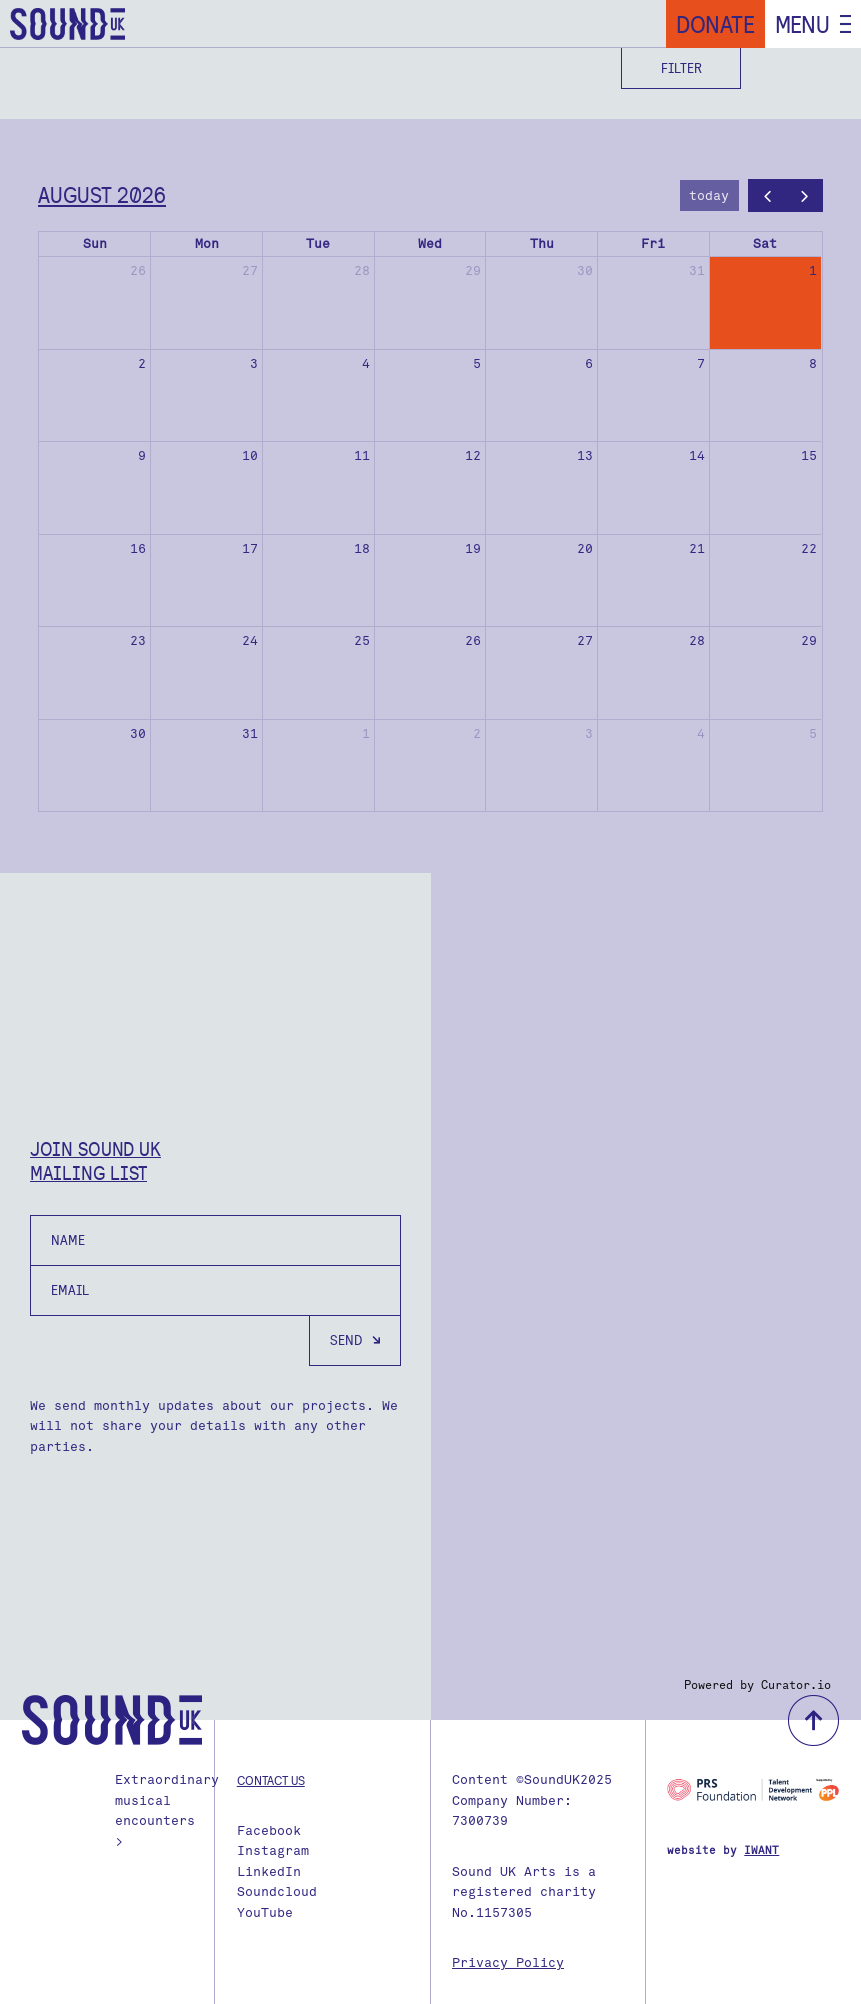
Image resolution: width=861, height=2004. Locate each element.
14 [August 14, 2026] (697, 455)
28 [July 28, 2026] (362, 270)
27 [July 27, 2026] (250, 270)
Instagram (273, 1850)
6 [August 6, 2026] (589, 363)
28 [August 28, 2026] (697, 640)
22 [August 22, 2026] (809, 548)
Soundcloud (277, 1891)
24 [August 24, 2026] (250, 640)
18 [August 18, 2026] (362, 548)
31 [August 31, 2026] (250, 733)
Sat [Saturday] (765, 243)
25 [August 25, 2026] (362, 640)
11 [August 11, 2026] (362, 455)
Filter (681, 68)
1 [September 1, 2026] (366, 733)
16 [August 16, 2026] (138, 548)
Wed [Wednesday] (430, 243)
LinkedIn (269, 1871)
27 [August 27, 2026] (585, 640)
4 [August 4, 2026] (366, 363)
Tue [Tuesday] (318, 243)
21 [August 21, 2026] (697, 548)
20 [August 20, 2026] (585, 548)
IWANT (761, 1850)
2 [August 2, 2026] (142, 363)
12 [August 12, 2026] (473, 455)
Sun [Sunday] (95, 243)
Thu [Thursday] (542, 243)
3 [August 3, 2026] (254, 363)
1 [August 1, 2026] (813, 270)
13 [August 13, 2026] (585, 455)
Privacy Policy (508, 1962)
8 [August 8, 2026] (813, 363)
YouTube (265, 1912)
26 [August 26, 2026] (473, 640)
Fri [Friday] (653, 243)
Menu (802, 24)
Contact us (271, 1780)
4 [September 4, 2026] (701, 733)
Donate (715, 24)
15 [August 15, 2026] (809, 455)
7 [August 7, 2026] (701, 363)
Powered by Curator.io (757, 1685)
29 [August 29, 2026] (809, 640)
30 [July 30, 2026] (585, 270)
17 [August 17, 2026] (250, 548)
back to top (813, 1720)
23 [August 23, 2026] (138, 640)
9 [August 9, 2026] (142, 455)
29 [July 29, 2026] (473, 270)
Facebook (269, 1830)
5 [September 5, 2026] (813, 733)
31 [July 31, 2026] (697, 270)
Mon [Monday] (207, 243)
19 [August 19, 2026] (473, 548)
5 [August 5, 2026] (477, 363)
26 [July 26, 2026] (138, 270)
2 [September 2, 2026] (477, 733)
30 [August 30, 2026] (138, 733)
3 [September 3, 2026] (589, 733)
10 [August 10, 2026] (250, 455)
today (709, 195)
